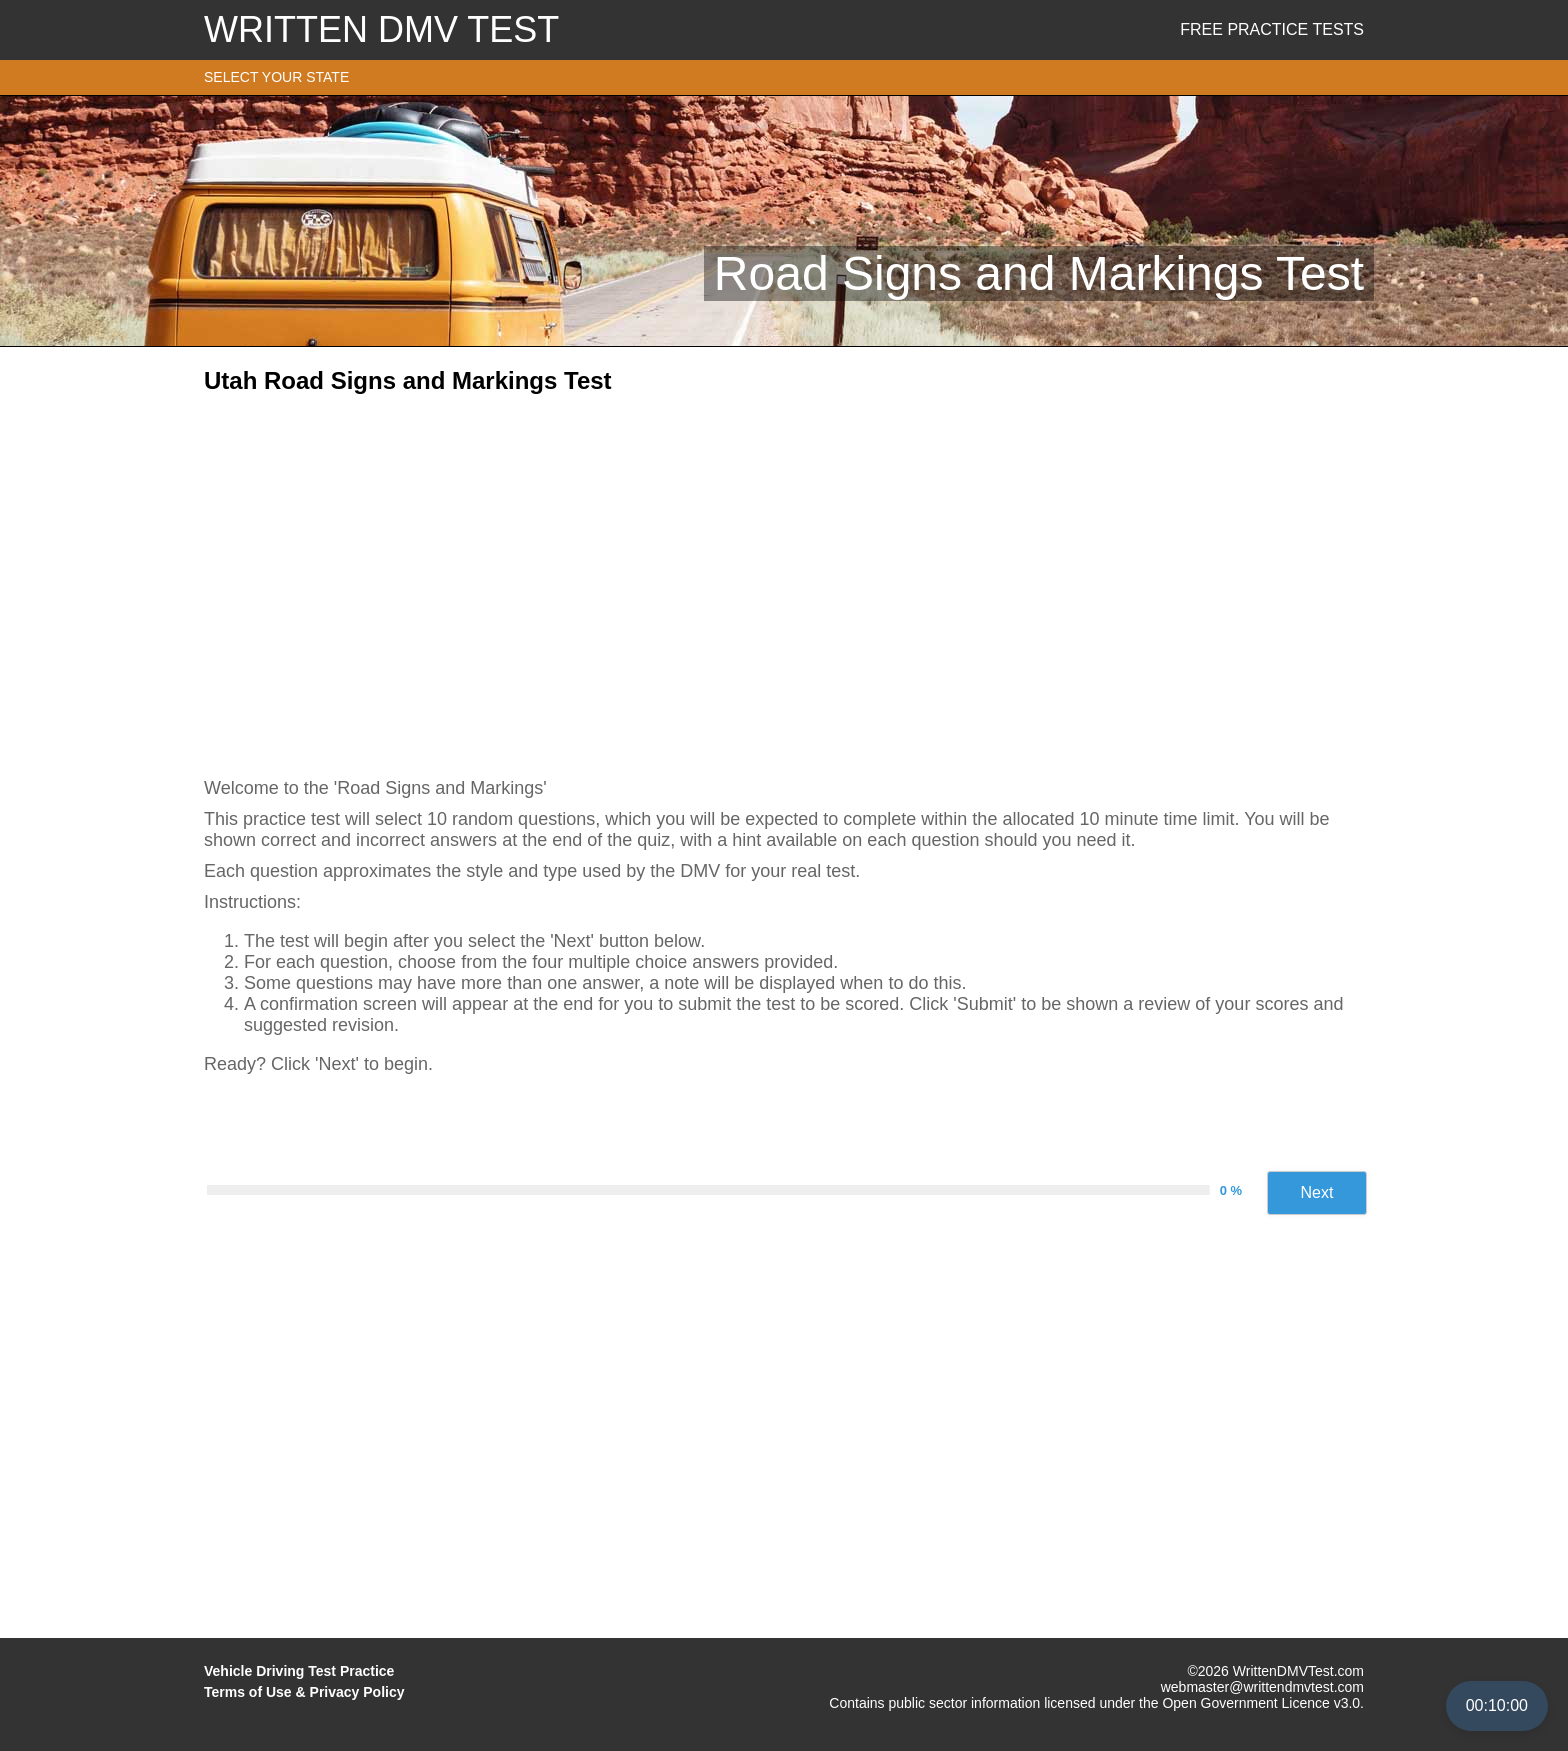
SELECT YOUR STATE (276, 77)
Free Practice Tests (1272, 29)
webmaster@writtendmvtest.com (1262, 1687)
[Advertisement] (784, 579)
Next (1317, 1192)
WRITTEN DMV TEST (381, 29)
